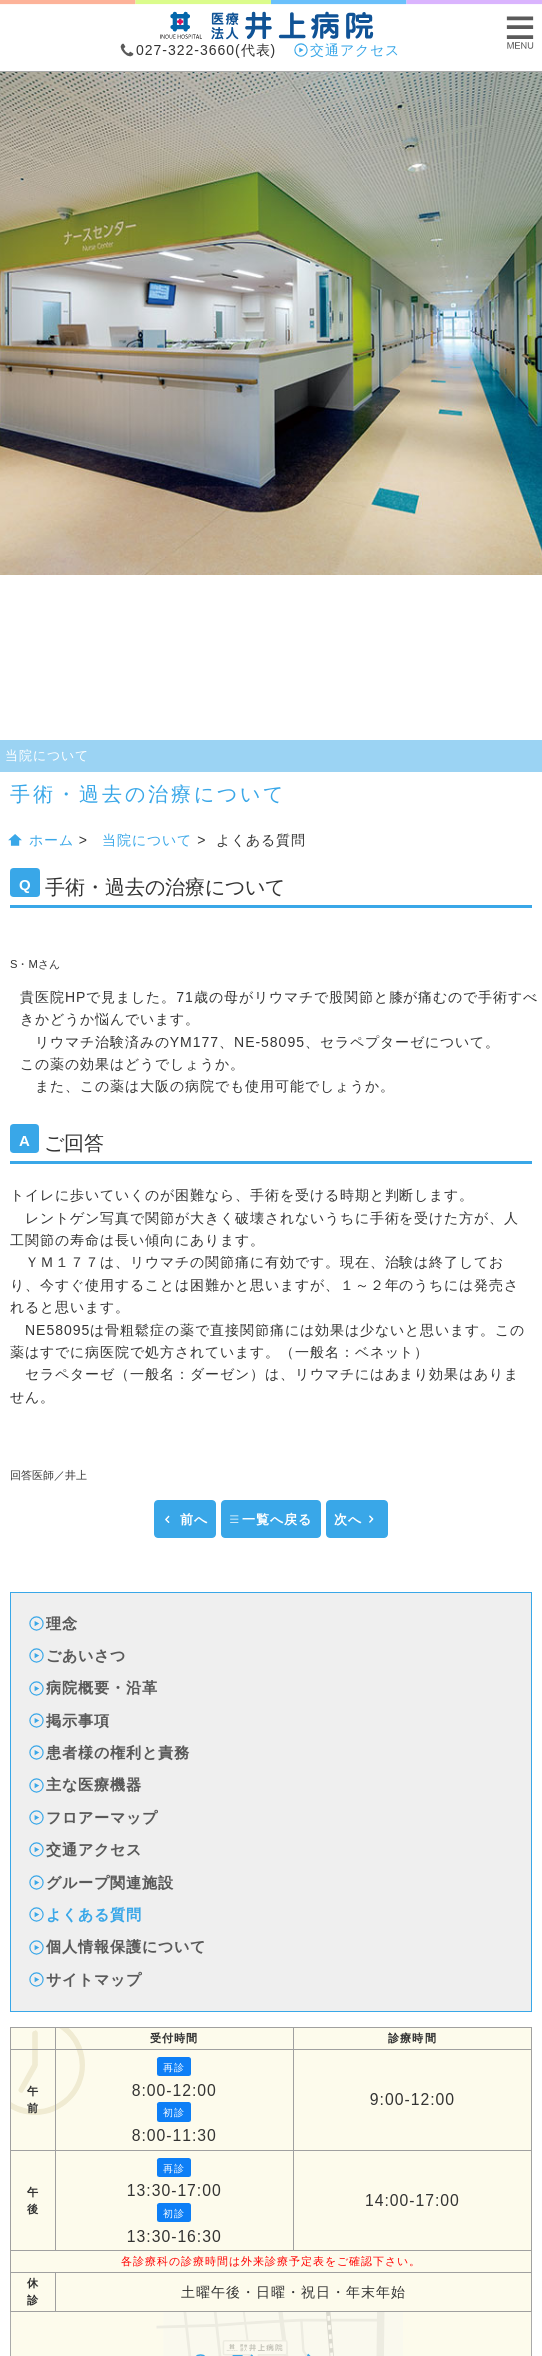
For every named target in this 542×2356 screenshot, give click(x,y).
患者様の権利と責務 (110, 1752)
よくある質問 (86, 1914)
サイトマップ (86, 1979)
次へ (355, 1520)
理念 (54, 1623)
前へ (184, 1520)
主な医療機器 (86, 1784)
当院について (47, 755)
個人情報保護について (118, 1946)
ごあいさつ (78, 1655)
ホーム (42, 840)
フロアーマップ (94, 1817)
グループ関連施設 (102, 1882)
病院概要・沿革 (94, 1687)
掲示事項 (70, 1720)
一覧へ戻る (270, 1520)
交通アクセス (348, 50)
